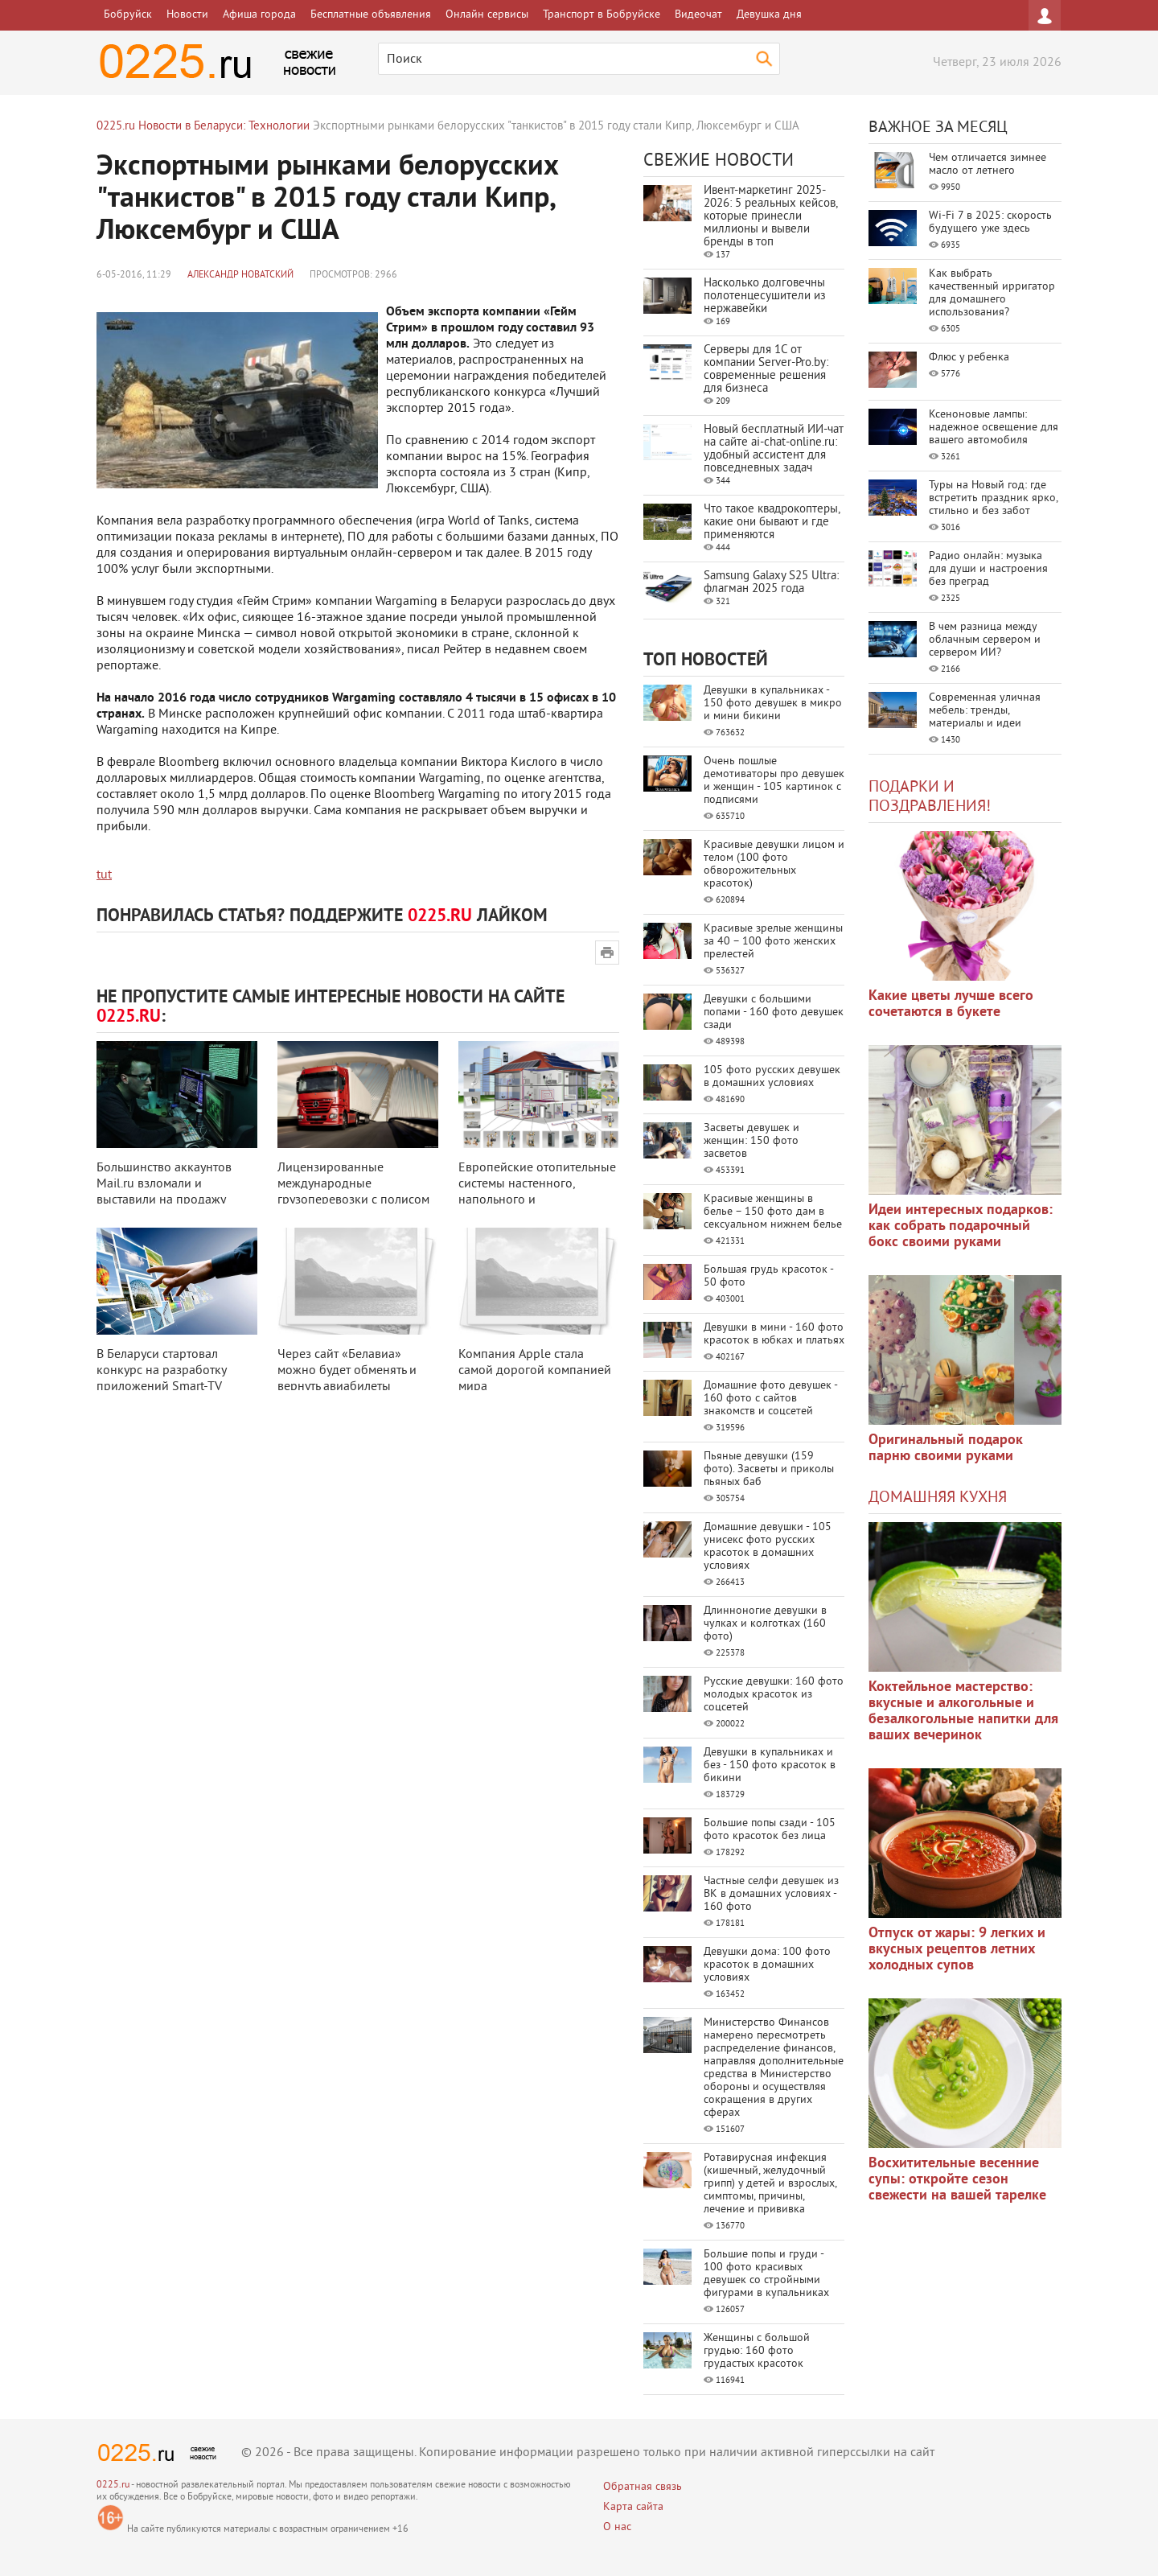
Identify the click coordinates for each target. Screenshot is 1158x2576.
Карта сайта (633, 2507)
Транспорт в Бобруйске (601, 15)
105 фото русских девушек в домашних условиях (772, 1077)
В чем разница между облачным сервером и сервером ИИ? (985, 640)
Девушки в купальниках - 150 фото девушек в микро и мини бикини (773, 703)
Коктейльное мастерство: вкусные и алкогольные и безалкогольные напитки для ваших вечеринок (963, 1711)
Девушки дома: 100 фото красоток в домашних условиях (767, 1965)
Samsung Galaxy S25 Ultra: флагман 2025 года (771, 583)
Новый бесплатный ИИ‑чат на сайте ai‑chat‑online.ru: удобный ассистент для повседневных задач (774, 449)
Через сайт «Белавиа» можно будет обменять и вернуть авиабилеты (347, 1371)
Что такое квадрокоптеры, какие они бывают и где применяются (772, 522)
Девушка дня (769, 15)
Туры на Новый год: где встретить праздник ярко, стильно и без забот (993, 498)
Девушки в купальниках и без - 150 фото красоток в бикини (770, 1765)
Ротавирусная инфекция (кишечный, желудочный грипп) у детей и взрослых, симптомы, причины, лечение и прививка (770, 2183)
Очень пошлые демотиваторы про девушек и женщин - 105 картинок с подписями (774, 781)
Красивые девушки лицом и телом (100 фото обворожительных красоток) (774, 864)
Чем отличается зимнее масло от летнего (987, 164)
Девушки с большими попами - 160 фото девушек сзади (774, 1012)
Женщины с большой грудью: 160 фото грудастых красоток (757, 2351)
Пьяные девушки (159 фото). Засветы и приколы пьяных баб (769, 1469)
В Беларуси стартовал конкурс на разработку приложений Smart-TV (161, 1371)
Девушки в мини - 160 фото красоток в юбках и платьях (774, 1334)
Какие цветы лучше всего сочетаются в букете (950, 1004)
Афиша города (259, 15)
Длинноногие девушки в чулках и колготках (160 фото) (765, 1624)
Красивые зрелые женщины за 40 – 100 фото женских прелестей (773, 941)
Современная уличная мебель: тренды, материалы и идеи (985, 710)
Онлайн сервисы (487, 15)
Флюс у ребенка (969, 357)
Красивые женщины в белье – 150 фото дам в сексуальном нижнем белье (773, 1212)
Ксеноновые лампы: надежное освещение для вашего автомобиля (993, 427)
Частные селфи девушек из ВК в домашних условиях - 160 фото (771, 1894)
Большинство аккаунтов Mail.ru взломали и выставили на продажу (164, 1184)
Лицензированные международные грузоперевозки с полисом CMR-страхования (353, 1192)
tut (104, 875)
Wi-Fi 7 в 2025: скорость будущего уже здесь (990, 222)
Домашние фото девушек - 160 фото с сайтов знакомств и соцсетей (770, 1398)
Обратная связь (642, 2487)
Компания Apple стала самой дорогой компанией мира (534, 1371)
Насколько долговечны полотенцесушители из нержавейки (765, 296)
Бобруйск (128, 15)
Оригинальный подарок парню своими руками (945, 1448)
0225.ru (112, 2485)
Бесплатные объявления (370, 15)
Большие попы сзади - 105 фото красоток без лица (770, 1830)
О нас (617, 2527)
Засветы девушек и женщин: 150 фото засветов (751, 1141)
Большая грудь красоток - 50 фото (768, 1276)
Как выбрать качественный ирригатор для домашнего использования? (992, 293)
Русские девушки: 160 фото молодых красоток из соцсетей (774, 1694)
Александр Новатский (240, 276)
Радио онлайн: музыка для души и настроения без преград (988, 569)
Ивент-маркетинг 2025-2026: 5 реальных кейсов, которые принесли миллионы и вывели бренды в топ (770, 216)
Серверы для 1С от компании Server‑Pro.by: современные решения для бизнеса (766, 370)
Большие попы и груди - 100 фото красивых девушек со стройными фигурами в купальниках (766, 2274)
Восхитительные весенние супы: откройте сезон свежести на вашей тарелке (957, 2179)
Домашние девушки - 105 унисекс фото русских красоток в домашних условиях (768, 1546)
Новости (187, 15)
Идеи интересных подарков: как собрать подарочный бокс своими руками (960, 1226)
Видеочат (698, 15)
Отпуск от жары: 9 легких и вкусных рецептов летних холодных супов (956, 1949)
